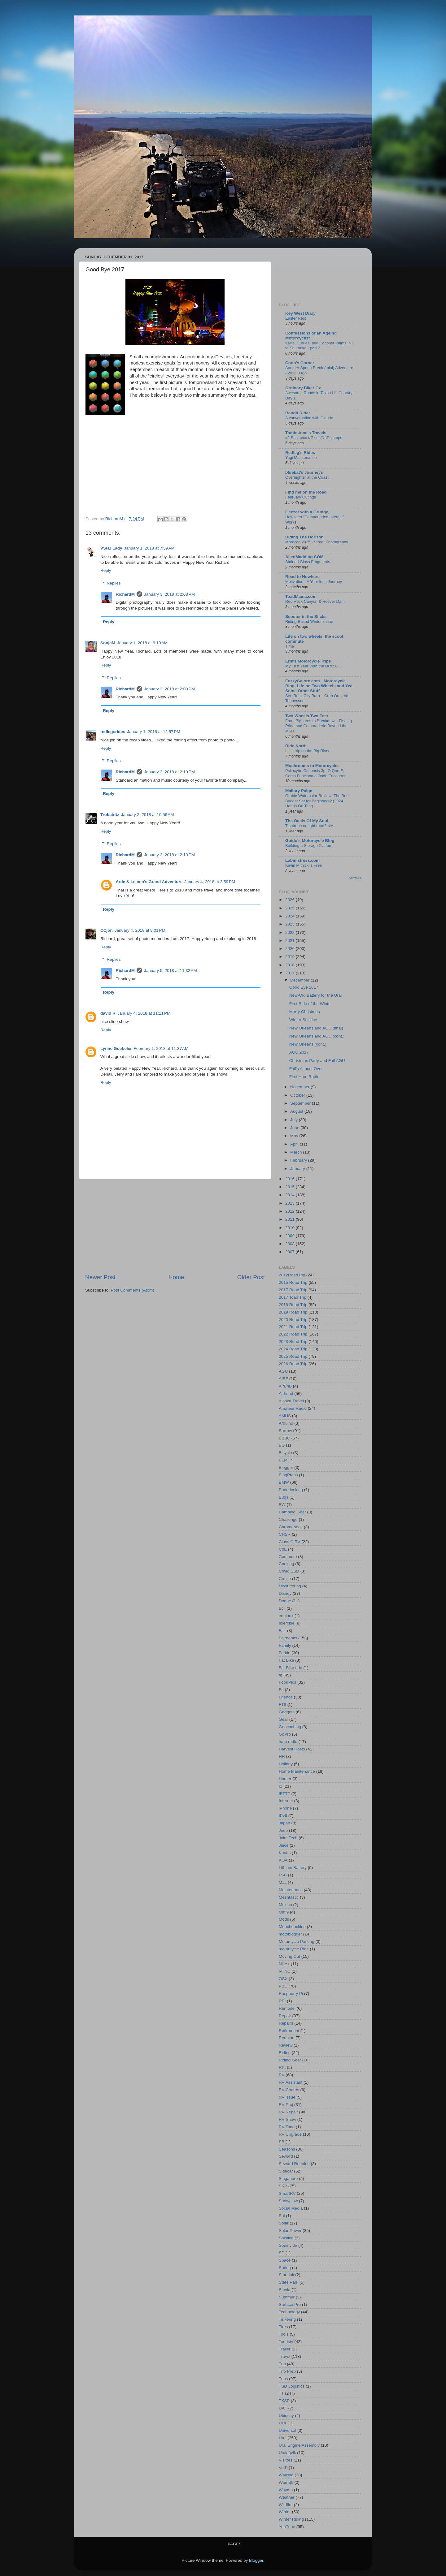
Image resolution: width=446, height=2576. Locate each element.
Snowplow (288, 2200)
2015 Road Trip (293, 1282)
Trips (283, 2378)
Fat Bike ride (290, 1667)
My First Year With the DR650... (313, 666)
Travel (284, 2356)
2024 (290, 916)
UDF (283, 2423)
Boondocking (291, 1489)
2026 (290, 899)
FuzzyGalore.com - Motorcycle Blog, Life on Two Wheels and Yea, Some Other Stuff (319, 686)
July (294, 1119)
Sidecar (286, 2171)
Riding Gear (290, 2060)
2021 (290, 940)
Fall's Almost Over (306, 1068)
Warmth (286, 2482)
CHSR (285, 1534)
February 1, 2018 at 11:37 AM (161, 1048)
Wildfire (286, 2504)
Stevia (285, 2289)
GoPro (285, 1734)
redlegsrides (112, 731)
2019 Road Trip (293, 1312)
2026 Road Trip (293, 1363)
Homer (285, 1778)
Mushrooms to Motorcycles (312, 765)
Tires (283, 2326)
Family (285, 1645)
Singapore (288, 2178)
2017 (290, 973)
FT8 (282, 1704)
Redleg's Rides (300, 452)
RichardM (125, 594)
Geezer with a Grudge (306, 512)
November (300, 1087)
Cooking (286, 1563)
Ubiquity (286, 2415)
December (300, 980)
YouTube (287, 2526)
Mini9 (284, 1912)
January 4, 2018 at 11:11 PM (144, 1013)
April (295, 1144)
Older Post (251, 1277)
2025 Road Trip (293, 1356)
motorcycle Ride (294, 1949)
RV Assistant (290, 2082)
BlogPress (288, 1475)
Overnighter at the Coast (307, 477)
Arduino (286, 1423)
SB (281, 2141)
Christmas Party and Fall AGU (317, 1060)
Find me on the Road (306, 492)
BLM (283, 1460)
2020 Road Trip (293, 1319)
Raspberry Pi (291, 1993)
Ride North (296, 746)
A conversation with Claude (309, 418)
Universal (287, 2430)
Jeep (283, 1830)
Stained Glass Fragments (307, 561)
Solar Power (290, 2230)
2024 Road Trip (293, 1349)
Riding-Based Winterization (309, 621)
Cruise (285, 1578)
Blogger (286, 1467)
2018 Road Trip (293, 1304)
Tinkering (287, 2319)
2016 (290, 1178)
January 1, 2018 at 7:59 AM (149, 548)
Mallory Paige (298, 790)
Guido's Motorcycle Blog (309, 840)
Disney (285, 1593)
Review (285, 2045)
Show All (355, 878)
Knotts (285, 1852)
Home (176, 1277)
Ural (282, 2438)
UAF (283, 2408)
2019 (290, 956)
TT (281, 2393)
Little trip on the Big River (307, 751)
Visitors (285, 2460)
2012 (290, 1211)
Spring (285, 2267)
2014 (290, 1195)
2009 (290, 1235)
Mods (284, 1919)
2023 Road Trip (293, 1341)
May (294, 1135)
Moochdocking (292, 1926)
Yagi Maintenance (301, 457)
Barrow (285, 1430)
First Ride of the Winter (310, 1003)
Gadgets (287, 1712)
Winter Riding (291, 2519)
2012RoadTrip (292, 1275)
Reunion (286, 2037)
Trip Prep (287, 2371)
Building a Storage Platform (309, 845)
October (298, 1095)
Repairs (286, 2023)
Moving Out (289, 1956)
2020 (290, 948)
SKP (283, 2186)
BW (282, 1504)
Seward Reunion (294, 2163)
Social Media (291, 2208)
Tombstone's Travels (305, 432)
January (298, 1168)
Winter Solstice (303, 1019)
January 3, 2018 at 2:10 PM (169, 772)
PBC (283, 1986)
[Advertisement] (175, 1226)
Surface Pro (290, 2304)
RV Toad (287, 2127)
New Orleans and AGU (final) (316, 1028)
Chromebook (291, 1527)
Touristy (286, 2341)
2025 (290, 908)
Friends (286, 1697)
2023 (290, 924)
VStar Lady (111, 548)
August (297, 1111)
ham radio (288, 1741)
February (299, 1160)
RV (282, 2075)
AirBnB (285, 1386)
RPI (282, 2067)
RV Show (287, 2119)
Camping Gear (292, 1512)
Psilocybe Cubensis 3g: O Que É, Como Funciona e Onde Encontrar (315, 773)
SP (281, 2252)
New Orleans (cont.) (307, 1044)
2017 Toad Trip (292, 1297)
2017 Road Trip (293, 1290)
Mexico (285, 1904)
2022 (290, 932)
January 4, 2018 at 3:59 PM (209, 881)
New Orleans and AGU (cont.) (317, 1036)
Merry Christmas (304, 1011)
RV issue (287, 2097)
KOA (283, 1860)
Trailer (285, 2349)
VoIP (283, 2467)
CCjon (106, 930)
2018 (290, 965)
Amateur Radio (293, 1408)
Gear (283, 1719)
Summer (287, 2297)
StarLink (286, 2274)
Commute (288, 1556)
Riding (285, 2052)
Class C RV (289, 1541)
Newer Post (100, 1277)
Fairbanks (288, 1638)
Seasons (287, 2149)
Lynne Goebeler (116, 1048)
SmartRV (287, 2193)
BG (282, 1445)
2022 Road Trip (293, 1334)
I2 (280, 1786)
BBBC (284, 1438)
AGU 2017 (299, 1052)
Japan (284, 1823)
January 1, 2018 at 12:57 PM (153, 731)
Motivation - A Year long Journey (313, 581)
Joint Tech (288, 1838)
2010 (290, 1227)
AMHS (285, 1415)
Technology (289, 2312)
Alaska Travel (291, 1401)
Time (289, 646)
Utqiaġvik (287, 2452)
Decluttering (290, 1586)
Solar (284, 2223)
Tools (284, 2334)
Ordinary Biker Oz (303, 388)
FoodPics (287, 1682)
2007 (290, 1251)
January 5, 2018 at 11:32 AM (170, 970)
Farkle (285, 1652)
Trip (282, 2364)
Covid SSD (289, 1571)
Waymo (286, 2490)
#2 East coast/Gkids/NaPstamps (313, 437)
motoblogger (290, 1934)
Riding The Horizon (304, 537)
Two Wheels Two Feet (306, 716)
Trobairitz (109, 814)
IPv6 (283, 1815)
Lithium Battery (293, 1867)
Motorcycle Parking (296, 1941)
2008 (290, 1243)
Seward (286, 2156)
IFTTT (284, 1793)
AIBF (283, 1378)
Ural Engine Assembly (299, 2445)
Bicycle (285, 1452)
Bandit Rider (297, 413)
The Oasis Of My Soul (306, 820)
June (295, 1127)
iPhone (285, 1808)
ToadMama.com (301, 596)
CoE (283, 1549)
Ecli (282, 1608)
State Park (288, 2282)
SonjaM (107, 643)
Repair (285, 2015)
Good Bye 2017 (303, 987)
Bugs (283, 1497)
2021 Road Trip (293, 1326)
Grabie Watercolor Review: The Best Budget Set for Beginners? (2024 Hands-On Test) (317, 800)
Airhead (286, 1393)
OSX (283, 1978)
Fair (282, 1630)
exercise (286, 1623)
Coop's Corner (299, 362)
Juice (284, 1845)
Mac (283, 1882)
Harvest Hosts (292, 1749)
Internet (286, 1800)
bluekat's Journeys (304, 472)
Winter (285, 2511)
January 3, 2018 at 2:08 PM (169, 594)
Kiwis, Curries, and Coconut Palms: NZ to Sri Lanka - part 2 (319, 346)
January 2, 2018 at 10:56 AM (147, 814)
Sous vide (288, 2245)
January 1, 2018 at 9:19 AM (142, 643)
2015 (290, 1186)
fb (280, 1675)
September (301, 1103)
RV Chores (289, 2089)
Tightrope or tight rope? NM (309, 825)
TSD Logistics (291, 2386)
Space (285, 2260)
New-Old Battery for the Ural (315, 995)
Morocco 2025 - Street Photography (316, 542)
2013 (290, 1203)
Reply (105, 570)
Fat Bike (286, 1660)
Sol (282, 2215)
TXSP (284, 2400)
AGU (283, 1371)
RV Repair (288, 2112)
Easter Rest (295, 318)
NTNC (285, 1971)
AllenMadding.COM (304, 556)
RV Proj (286, 2104)
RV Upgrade (290, 2134)
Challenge (288, 1519)
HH (282, 1756)
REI (282, 2001)
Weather (287, 2497)
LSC (283, 1875)
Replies (114, 583)
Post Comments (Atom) (132, 1290)
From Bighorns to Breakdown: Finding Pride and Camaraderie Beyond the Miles (318, 725)
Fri (281, 1689)
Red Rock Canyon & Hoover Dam (315, 601)
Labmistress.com (302, 860)
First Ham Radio (304, 1076)
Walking (286, 2475)
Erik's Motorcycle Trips (308, 661)
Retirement (289, 2030)
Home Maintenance (297, 1771)
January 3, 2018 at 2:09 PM (169, 689)
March (296, 1152)
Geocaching (290, 1726)
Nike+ (284, 1963)
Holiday (286, 1764)
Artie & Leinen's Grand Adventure (149, 881)
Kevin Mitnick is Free (303, 865)
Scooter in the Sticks (306, 616)
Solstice (286, 2238)
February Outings (300, 497)
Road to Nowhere (302, 576)
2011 (290, 1219)
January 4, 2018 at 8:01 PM (140, 930)
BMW (284, 1482)
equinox (286, 1615)
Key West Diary (300, 313)
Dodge (285, 1601)
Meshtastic (289, 1897)
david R (108, 1013)
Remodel (287, 2008)
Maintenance (291, 1890)
